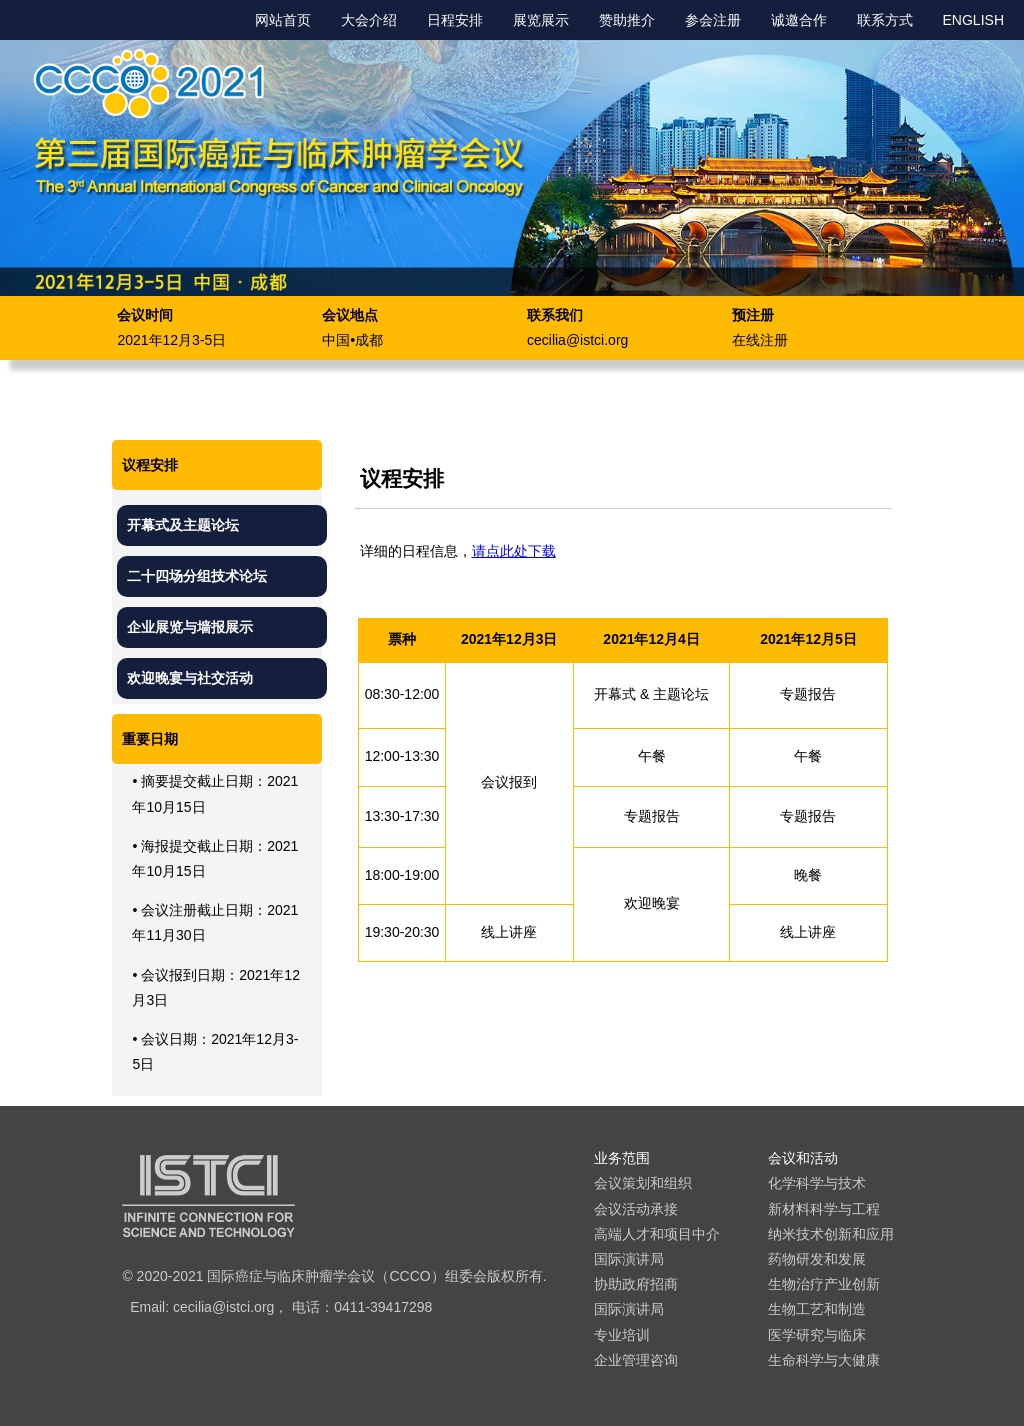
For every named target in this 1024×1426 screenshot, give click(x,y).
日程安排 (455, 20)
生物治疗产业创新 (824, 1284)
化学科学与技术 (817, 1183)
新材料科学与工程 (824, 1209)
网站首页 (283, 20)
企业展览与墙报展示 (190, 627)
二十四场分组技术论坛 (197, 576)
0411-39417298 (383, 1307)
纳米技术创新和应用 (831, 1234)
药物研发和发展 (817, 1259)
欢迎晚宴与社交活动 (190, 678)
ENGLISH (973, 20)
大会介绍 (369, 20)
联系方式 (885, 20)
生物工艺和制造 (817, 1309)
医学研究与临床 (817, 1335)
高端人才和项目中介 (657, 1234)
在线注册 (760, 340)
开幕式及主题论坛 (183, 525)
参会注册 (713, 20)
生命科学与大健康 (824, 1360)
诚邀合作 (799, 20)
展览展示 (541, 20)
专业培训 (622, 1335)
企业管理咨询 (636, 1360)
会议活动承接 (636, 1209)
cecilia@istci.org (577, 340)
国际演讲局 (629, 1259)
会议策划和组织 (643, 1183)
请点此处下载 (514, 551)
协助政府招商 (636, 1284)
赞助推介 (627, 20)
